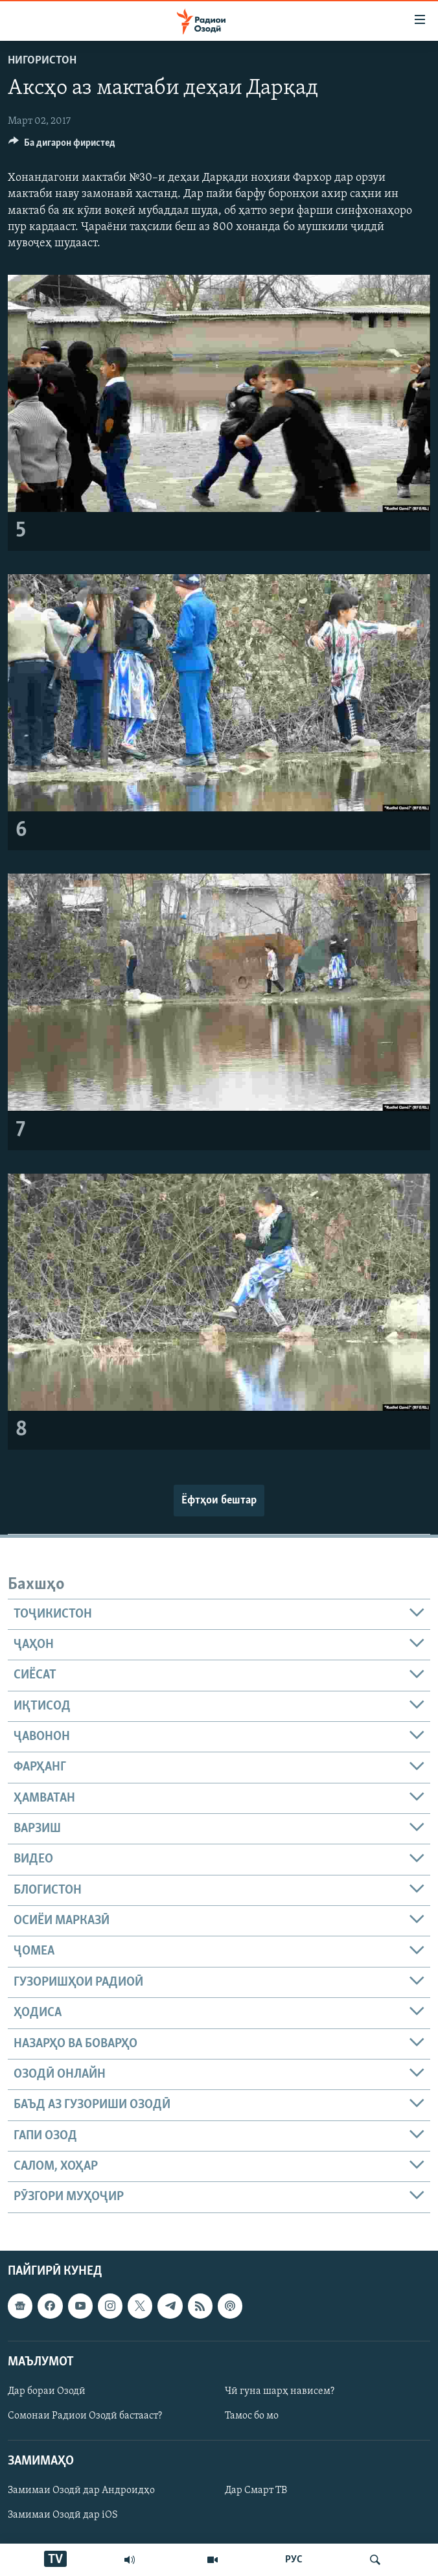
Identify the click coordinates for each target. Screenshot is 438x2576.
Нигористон (42, 60)
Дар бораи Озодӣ (47, 2391)
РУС (294, 2560)
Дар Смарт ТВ (256, 2490)
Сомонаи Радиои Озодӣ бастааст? (85, 2416)
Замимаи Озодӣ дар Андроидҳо (81, 2490)
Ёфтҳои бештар (219, 1500)
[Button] (61, 145)
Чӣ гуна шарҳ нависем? (279, 2391)
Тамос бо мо (252, 2416)
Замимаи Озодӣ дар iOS (63, 2515)
